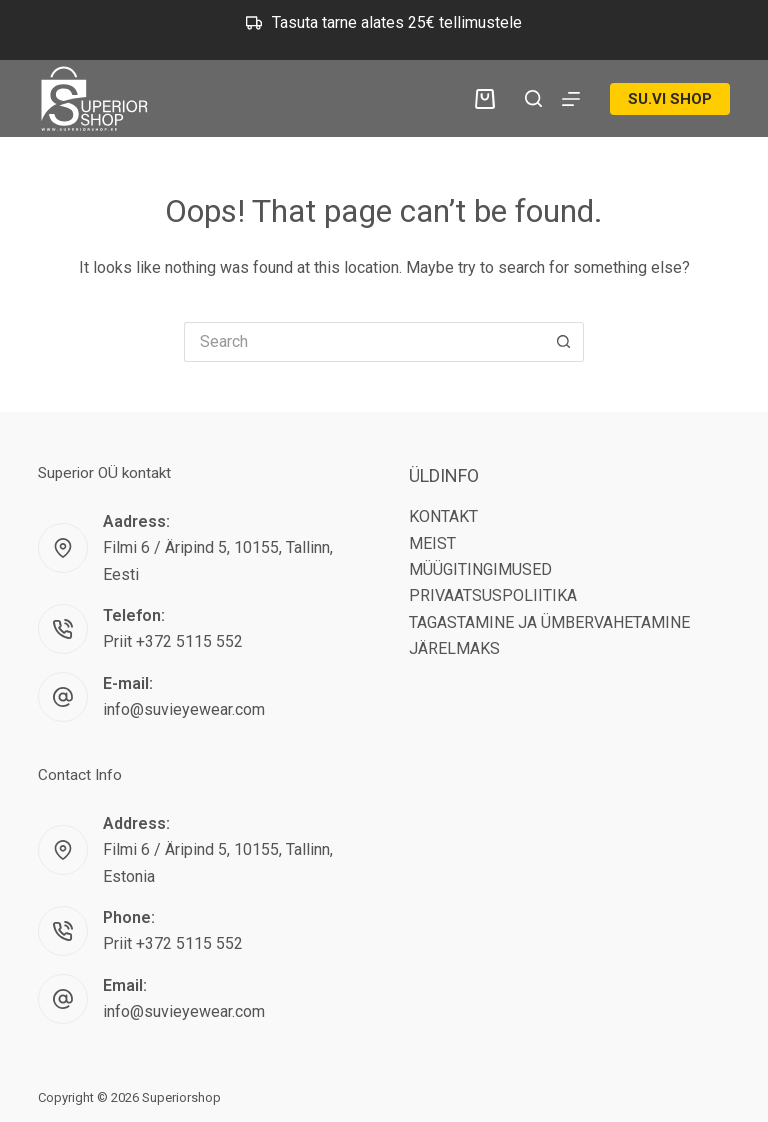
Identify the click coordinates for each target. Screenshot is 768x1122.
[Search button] (564, 342)
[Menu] (571, 99)
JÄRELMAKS (454, 648)
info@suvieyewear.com (184, 709)
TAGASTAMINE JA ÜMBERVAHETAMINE (549, 622)
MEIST (432, 543)
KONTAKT (443, 516)
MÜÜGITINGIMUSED (480, 569)
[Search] (533, 98)
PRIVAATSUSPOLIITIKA (493, 595)
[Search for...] (364, 342)
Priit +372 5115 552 (173, 641)
